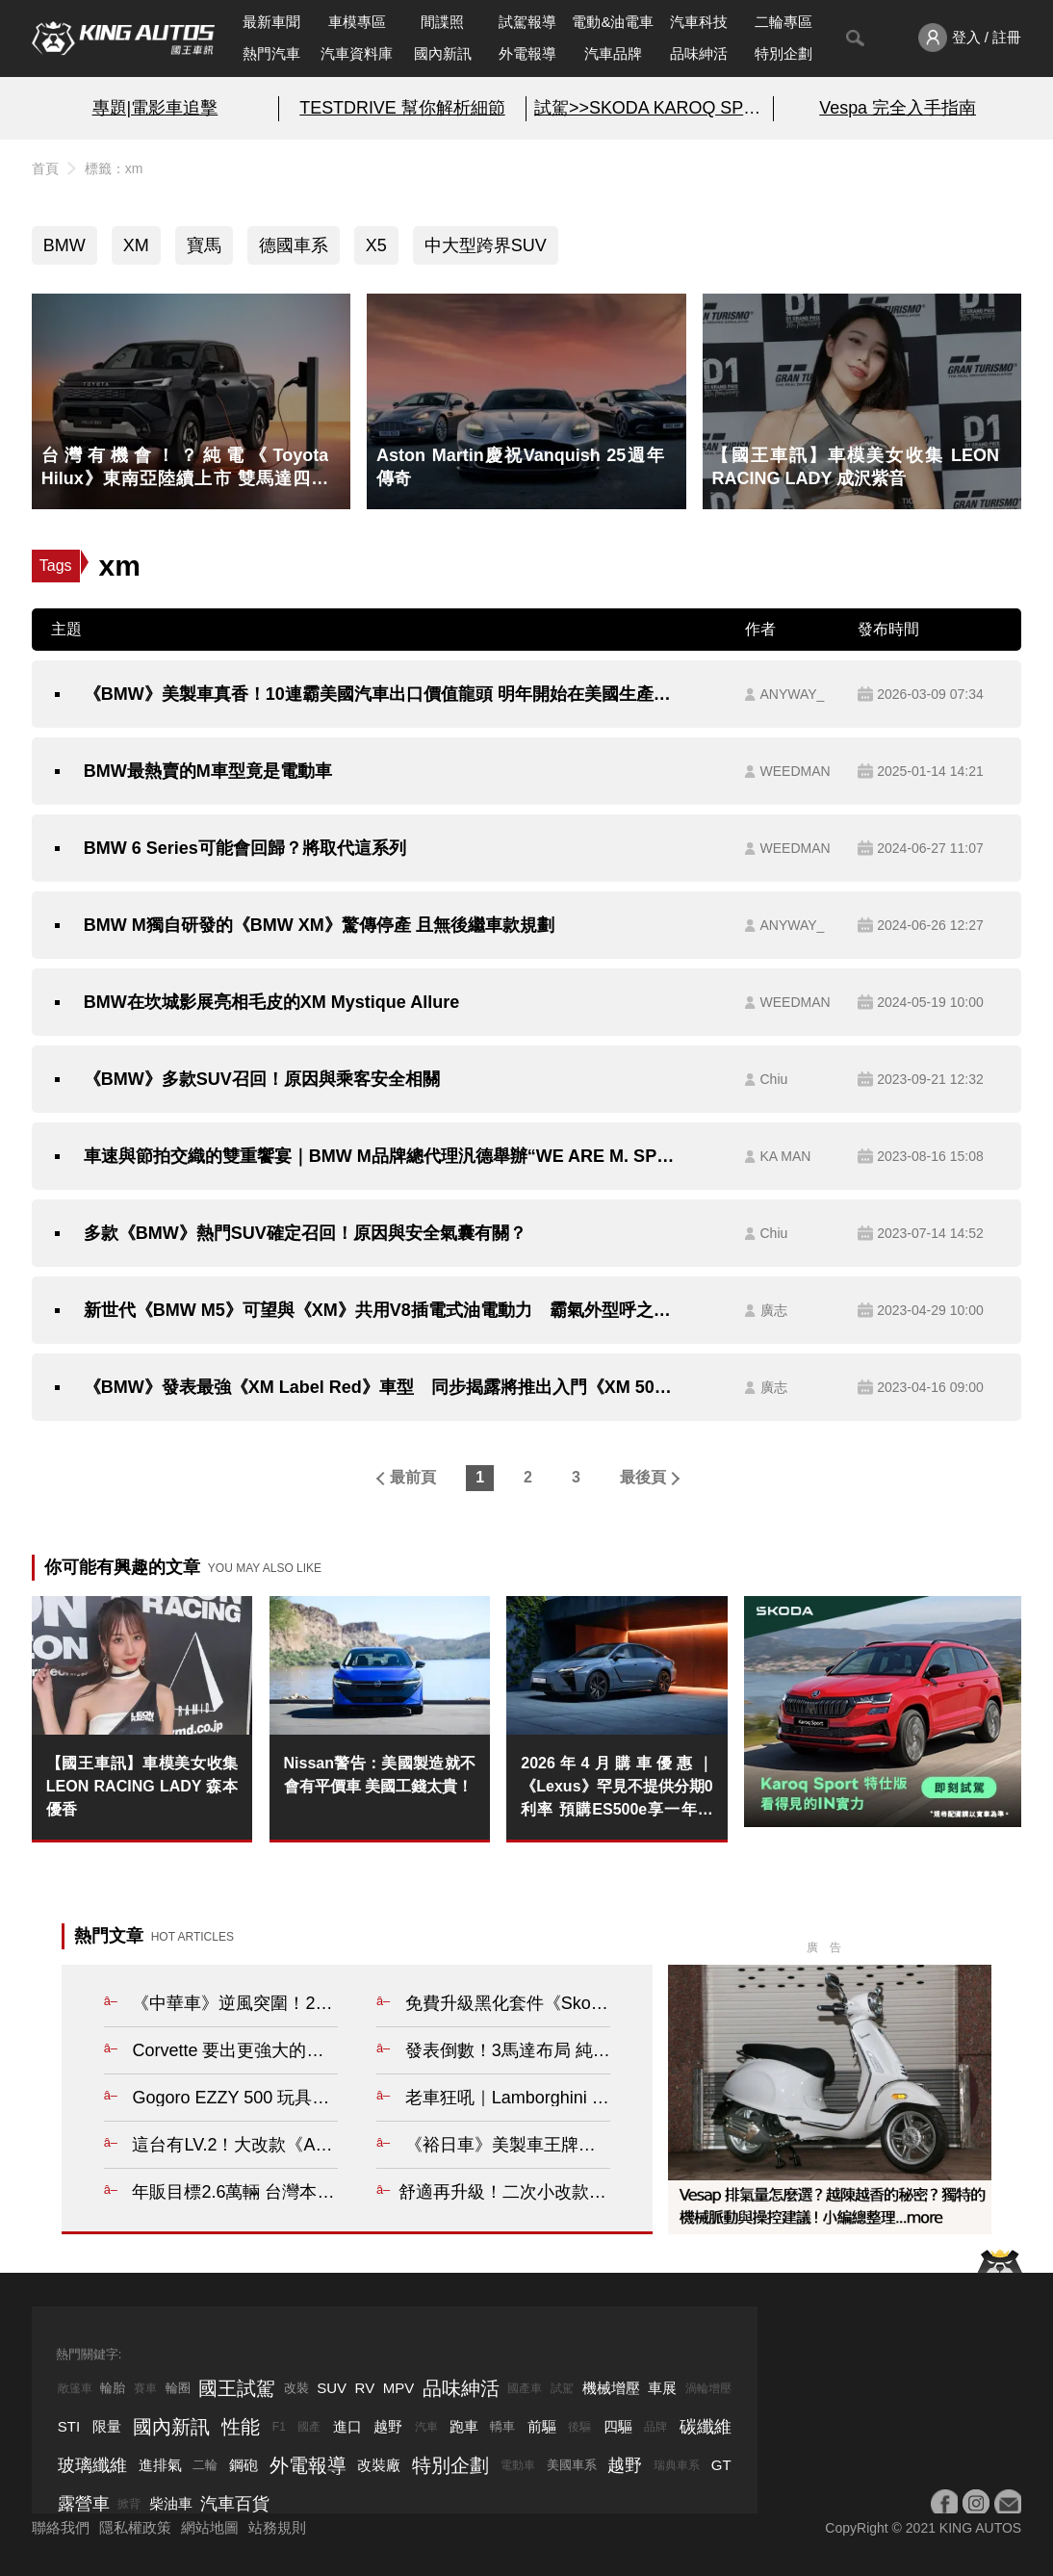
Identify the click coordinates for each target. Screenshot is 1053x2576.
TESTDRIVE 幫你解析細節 (401, 107)
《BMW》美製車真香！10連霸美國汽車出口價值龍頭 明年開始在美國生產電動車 (379, 694)
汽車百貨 (235, 2503)
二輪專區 (783, 21)
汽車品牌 (613, 53)
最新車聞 (271, 21)
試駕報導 (527, 21)
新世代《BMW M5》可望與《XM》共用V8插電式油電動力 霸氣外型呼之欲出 (379, 1310)
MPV (399, 2388)
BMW (64, 245)
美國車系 (572, 2465)
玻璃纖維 (92, 2465)
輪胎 (112, 2388)
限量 (106, 2426)
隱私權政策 (135, 2527)
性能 (240, 2426)
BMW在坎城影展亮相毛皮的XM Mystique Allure (271, 1002)
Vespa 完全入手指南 (897, 107)
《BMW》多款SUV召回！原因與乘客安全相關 (262, 1079)
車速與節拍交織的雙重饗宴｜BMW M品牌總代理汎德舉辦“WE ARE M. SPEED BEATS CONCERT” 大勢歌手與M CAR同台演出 (379, 1156)
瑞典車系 (677, 2465)
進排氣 (160, 2465)
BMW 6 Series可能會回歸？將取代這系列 (245, 848)
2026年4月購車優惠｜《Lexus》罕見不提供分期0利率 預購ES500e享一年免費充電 (616, 1788)
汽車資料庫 (357, 53)
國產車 (524, 2388)
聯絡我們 (61, 2527)
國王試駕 (236, 2388)
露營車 (84, 2503)
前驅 (541, 2426)
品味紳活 (699, 53)
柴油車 (171, 2503)
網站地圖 (210, 2527)
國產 (309, 2427)
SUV (332, 2388)
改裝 (296, 2388)
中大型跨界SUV (485, 245)
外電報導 (527, 53)
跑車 (463, 2426)
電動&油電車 (613, 21)
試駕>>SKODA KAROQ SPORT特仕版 (649, 107)
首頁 (45, 168)
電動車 (518, 2465)
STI (69, 2426)
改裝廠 (378, 2465)
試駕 (562, 2388)
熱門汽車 (271, 53)
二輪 (205, 2465)
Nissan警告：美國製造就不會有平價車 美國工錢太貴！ (379, 1774)
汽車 (426, 2427)
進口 (347, 2426)
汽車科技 (699, 21)
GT (721, 2465)
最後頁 (643, 1477)
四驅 (618, 2426)
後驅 (579, 2427)
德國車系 (293, 245)
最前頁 (413, 1477)
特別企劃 (783, 53)
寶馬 (204, 245)
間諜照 (442, 21)
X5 (376, 245)
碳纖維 (706, 2426)
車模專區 (357, 21)
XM (136, 245)
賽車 (145, 2388)
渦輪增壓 (708, 2388)
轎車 (502, 2426)
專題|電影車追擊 (155, 107)
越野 (387, 2426)
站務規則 (277, 2527)
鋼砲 (243, 2465)
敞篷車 (75, 2388)
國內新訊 (443, 53)
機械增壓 (611, 2388)
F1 (279, 2427)
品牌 (655, 2427)
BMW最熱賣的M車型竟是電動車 (208, 771)
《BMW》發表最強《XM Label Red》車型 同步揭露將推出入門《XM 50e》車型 (379, 1387)
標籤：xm (114, 168)
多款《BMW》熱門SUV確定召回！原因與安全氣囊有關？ (305, 1233)
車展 (662, 2388)
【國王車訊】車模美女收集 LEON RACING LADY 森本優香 (142, 1786)
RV (365, 2388)
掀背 (129, 2504)
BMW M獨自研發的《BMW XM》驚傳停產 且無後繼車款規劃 (319, 925)
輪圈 (178, 2388)
